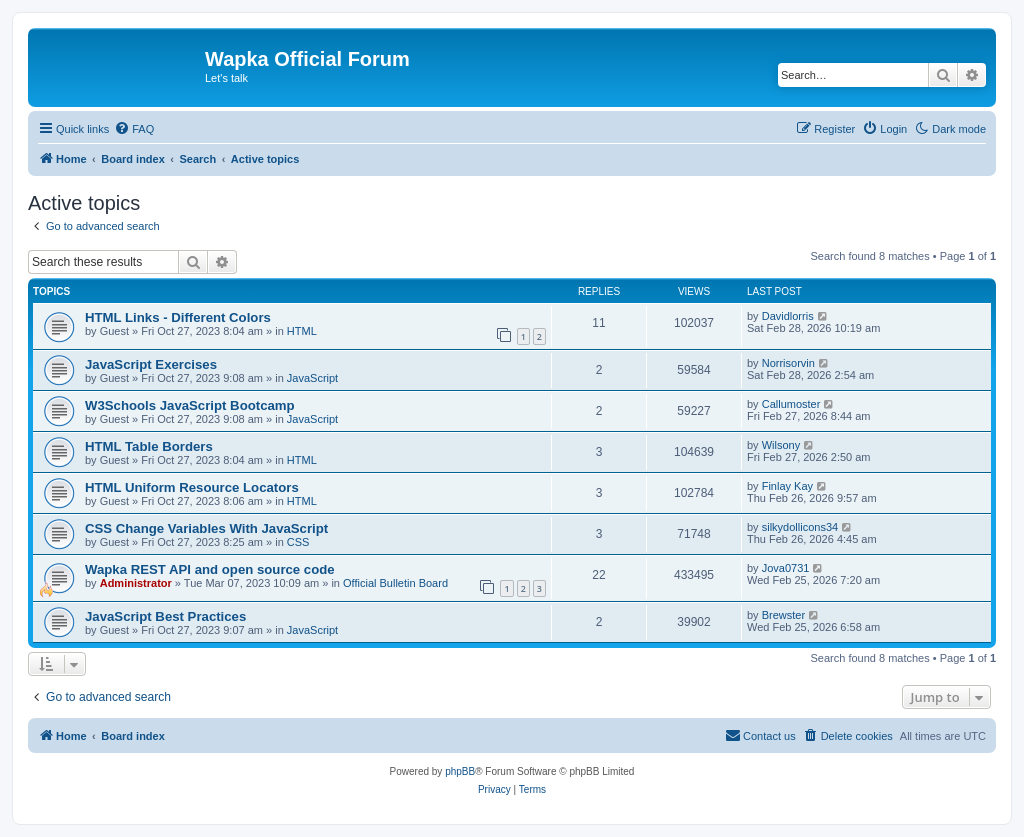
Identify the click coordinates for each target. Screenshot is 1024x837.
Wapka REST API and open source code (210, 569)
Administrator (136, 583)
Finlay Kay (787, 486)
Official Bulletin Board (395, 583)
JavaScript (312, 378)
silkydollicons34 (800, 527)
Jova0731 (786, 568)
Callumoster (791, 404)
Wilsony (781, 445)
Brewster (783, 615)
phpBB (460, 771)
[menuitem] (134, 129)
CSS (298, 542)
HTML (302, 331)
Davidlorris (788, 316)
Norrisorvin (788, 363)
